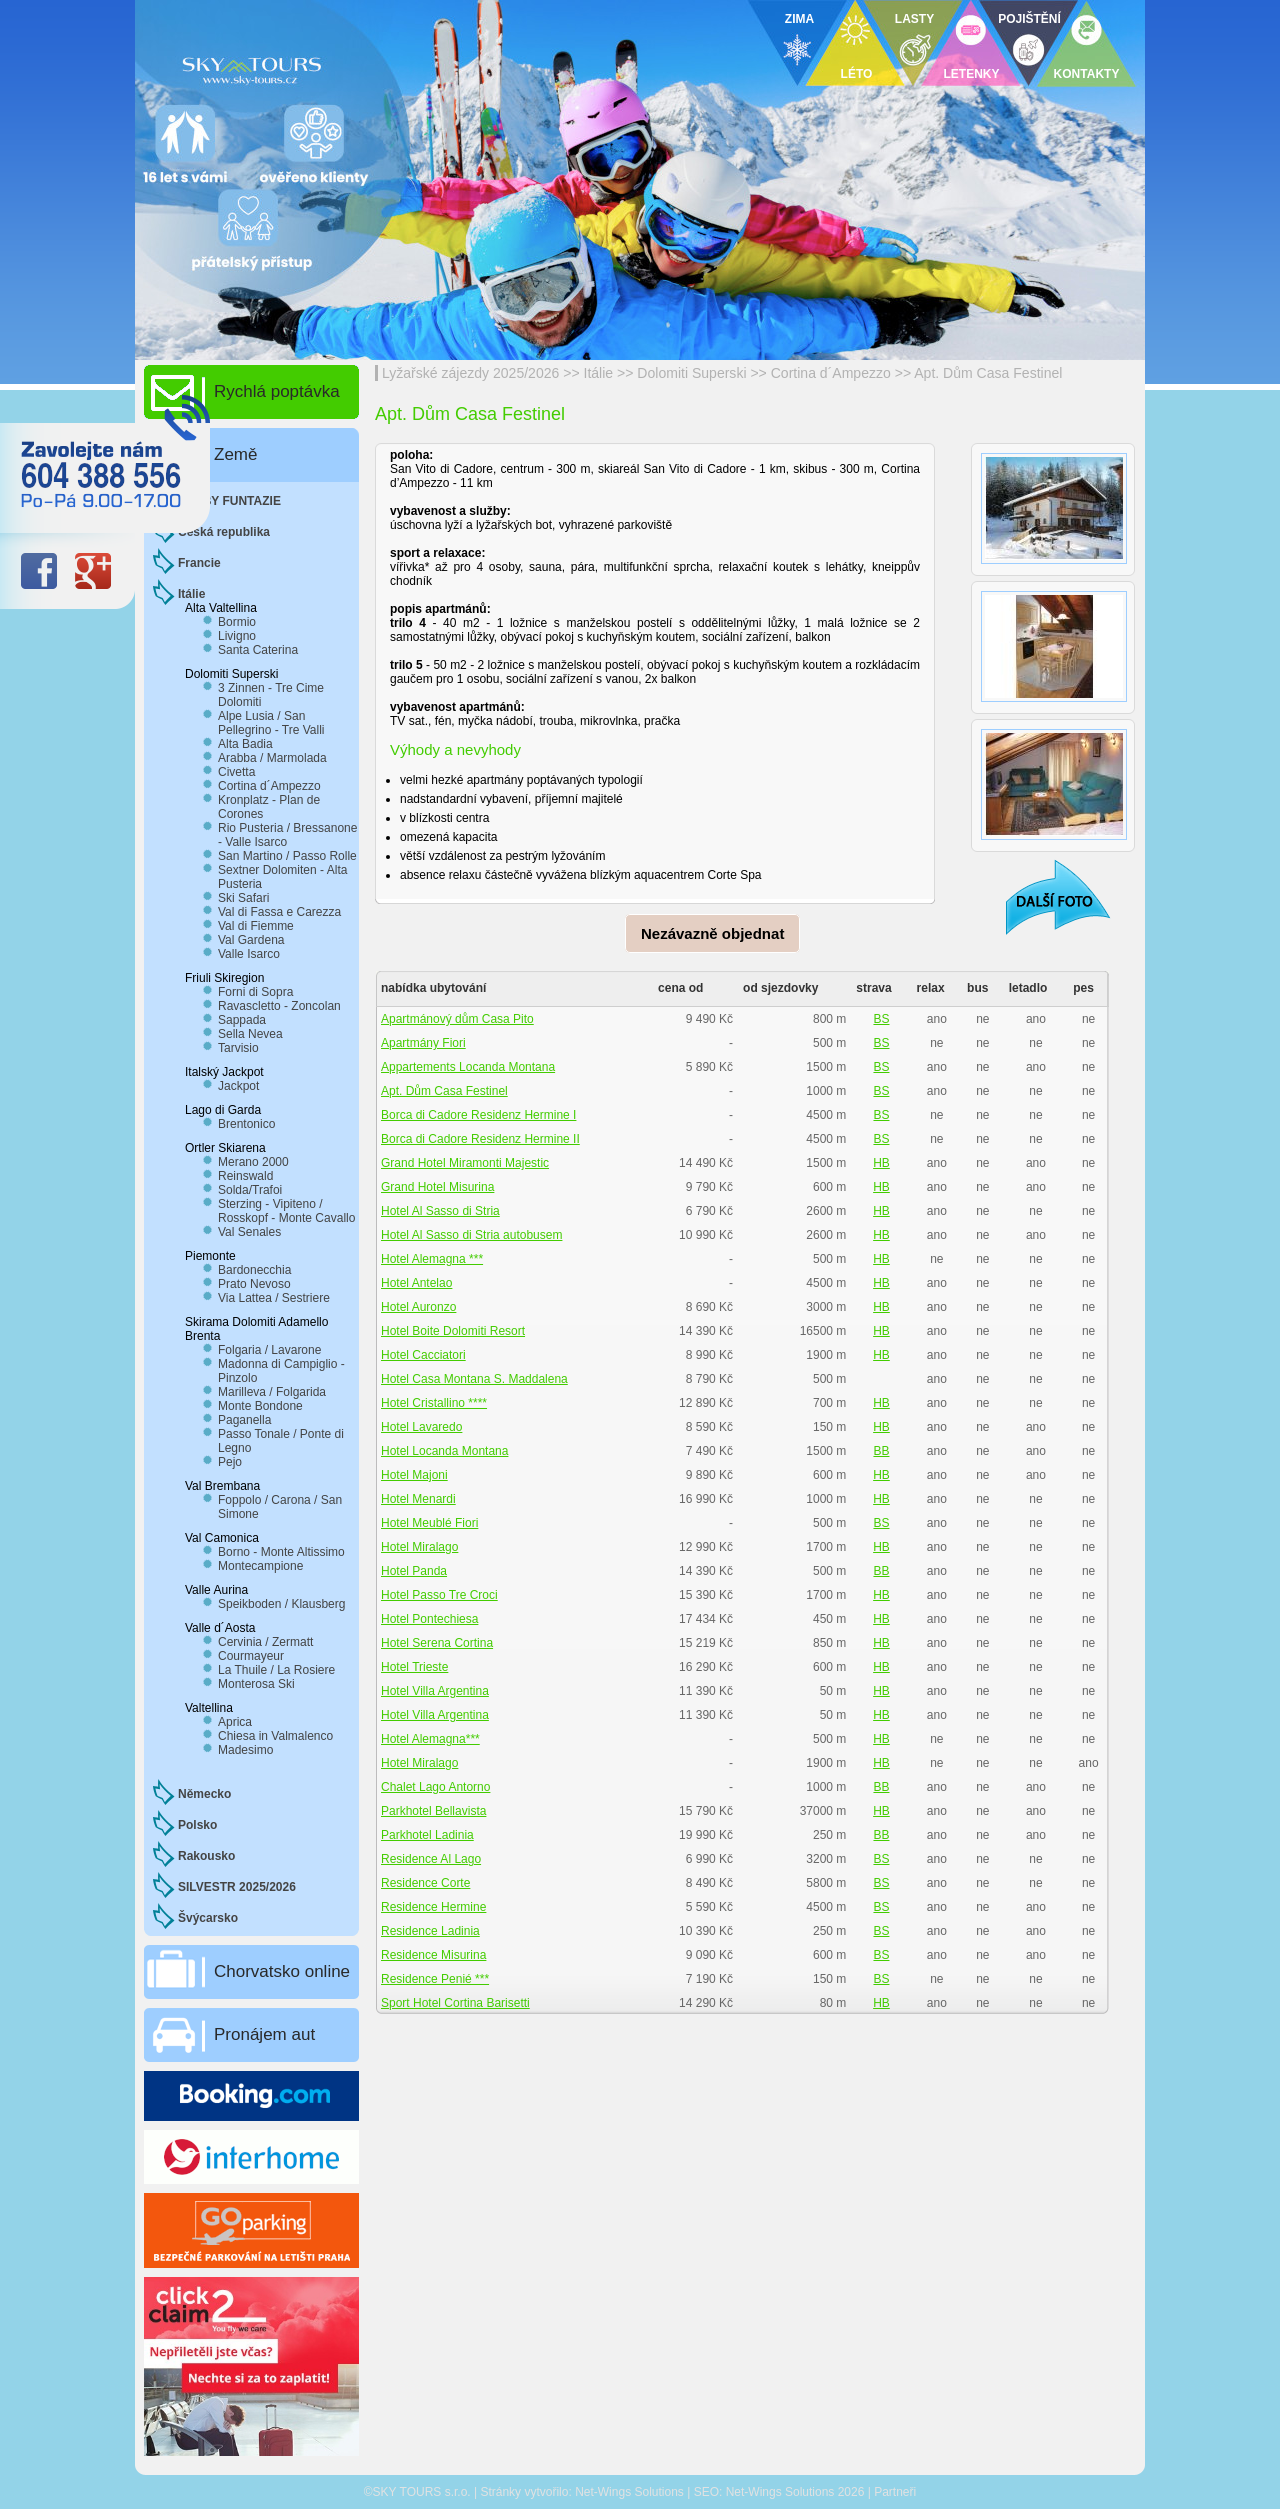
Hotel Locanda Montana (444, 1451)
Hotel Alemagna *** (432, 1259)
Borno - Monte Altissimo (281, 1552)
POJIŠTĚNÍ (1029, 19)
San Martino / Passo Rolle (287, 856)
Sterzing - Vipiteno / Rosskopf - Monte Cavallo (286, 1211)
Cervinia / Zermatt (265, 1642)
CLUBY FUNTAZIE (229, 501)
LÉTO (857, 74)
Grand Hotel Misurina (437, 1187)
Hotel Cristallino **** (434, 1403)
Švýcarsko (208, 1918)
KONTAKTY (1087, 74)
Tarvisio (238, 1048)
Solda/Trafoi (250, 1190)
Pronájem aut (264, 2034)
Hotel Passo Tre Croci (439, 1595)
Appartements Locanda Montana (468, 1067)
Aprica (235, 1722)
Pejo (230, 1462)
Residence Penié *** (435, 1979)
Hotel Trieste (414, 1667)
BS (881, 1019)
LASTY (914, 19)
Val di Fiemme (256, 926)
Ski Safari (243, 898)
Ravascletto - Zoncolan (279, 1006)
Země (235, 454)
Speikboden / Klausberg (281, 1604)
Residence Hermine (433, 1907)
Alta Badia (245, 744)
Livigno (237, 636)
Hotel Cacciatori (423, 1355)
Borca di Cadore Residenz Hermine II (480, 1139)
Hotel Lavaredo (421, 1427)
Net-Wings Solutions (629, 2492)
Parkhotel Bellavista (433, 1811)
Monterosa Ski (256, 1684)
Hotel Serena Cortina (437, 1643)
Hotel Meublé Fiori (429, 1523)
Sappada (242, 1020)
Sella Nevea (250, 1034)
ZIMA (799, 19)
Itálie (599, 373)
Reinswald (245, 1176)
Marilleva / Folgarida (272, 1392)
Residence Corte (425, 1883)
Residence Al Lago (431, 1859)
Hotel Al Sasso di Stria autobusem (471, 1235)
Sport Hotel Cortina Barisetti (455, 2003)
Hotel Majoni (414, 1475)
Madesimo (245, 1750)
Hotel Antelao (416, 1283)
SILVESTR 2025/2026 (237, 1887)
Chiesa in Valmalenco (275, 1736)
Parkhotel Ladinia (427, 1835)
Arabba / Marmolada (272, 758)
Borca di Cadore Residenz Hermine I (478, 1115)
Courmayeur (251, 1656)
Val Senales (249, 1232)
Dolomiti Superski (691, 373)
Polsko (197, 1825)
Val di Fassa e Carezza (279, 912)
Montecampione (260, 1566)
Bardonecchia (254, 1270)
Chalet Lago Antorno (435, 1787)
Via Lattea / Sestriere (274, 1298)
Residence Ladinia (430, 1931)
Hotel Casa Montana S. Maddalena (474, 1379)
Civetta (236, 772)
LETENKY (971, 74)
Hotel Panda (414, 1571)
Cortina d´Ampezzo (831, 373)
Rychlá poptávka (277, 391)
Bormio (237, 622)
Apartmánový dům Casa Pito (457, 1019)
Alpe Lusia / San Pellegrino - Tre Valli (271, 723)
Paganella (244, 1420)
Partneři (895, 2492)
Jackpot (238, 1086)
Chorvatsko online (282, 1971)
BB (881, 1451)
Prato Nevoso (254, 1284)
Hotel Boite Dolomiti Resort (453, 1331)
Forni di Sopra (255, 992)
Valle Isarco (249, 954)
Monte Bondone (260, 1406)
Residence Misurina (433, 1955)
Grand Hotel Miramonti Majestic (465, 1163)
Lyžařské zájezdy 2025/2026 (470, 373)
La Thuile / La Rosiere (276, 1670)
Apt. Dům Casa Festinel (988, 373)
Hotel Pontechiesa (429, 1619)
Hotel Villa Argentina (435, 1691)
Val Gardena (251, 940)
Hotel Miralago (419, 1547)
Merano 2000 (253, 1162)
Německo (204, 1794)
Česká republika (224, 532)
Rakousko (206, 1856)
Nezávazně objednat (712, 933)
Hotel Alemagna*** (430, 1739)
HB (881, 1163)
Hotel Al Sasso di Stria (440, 1211)
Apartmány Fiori (423, 1043)
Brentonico (246, 1124)
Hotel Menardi (418, 1499)
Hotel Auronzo (418, 1307)
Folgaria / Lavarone (269, 1350)
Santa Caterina (258, 650)
